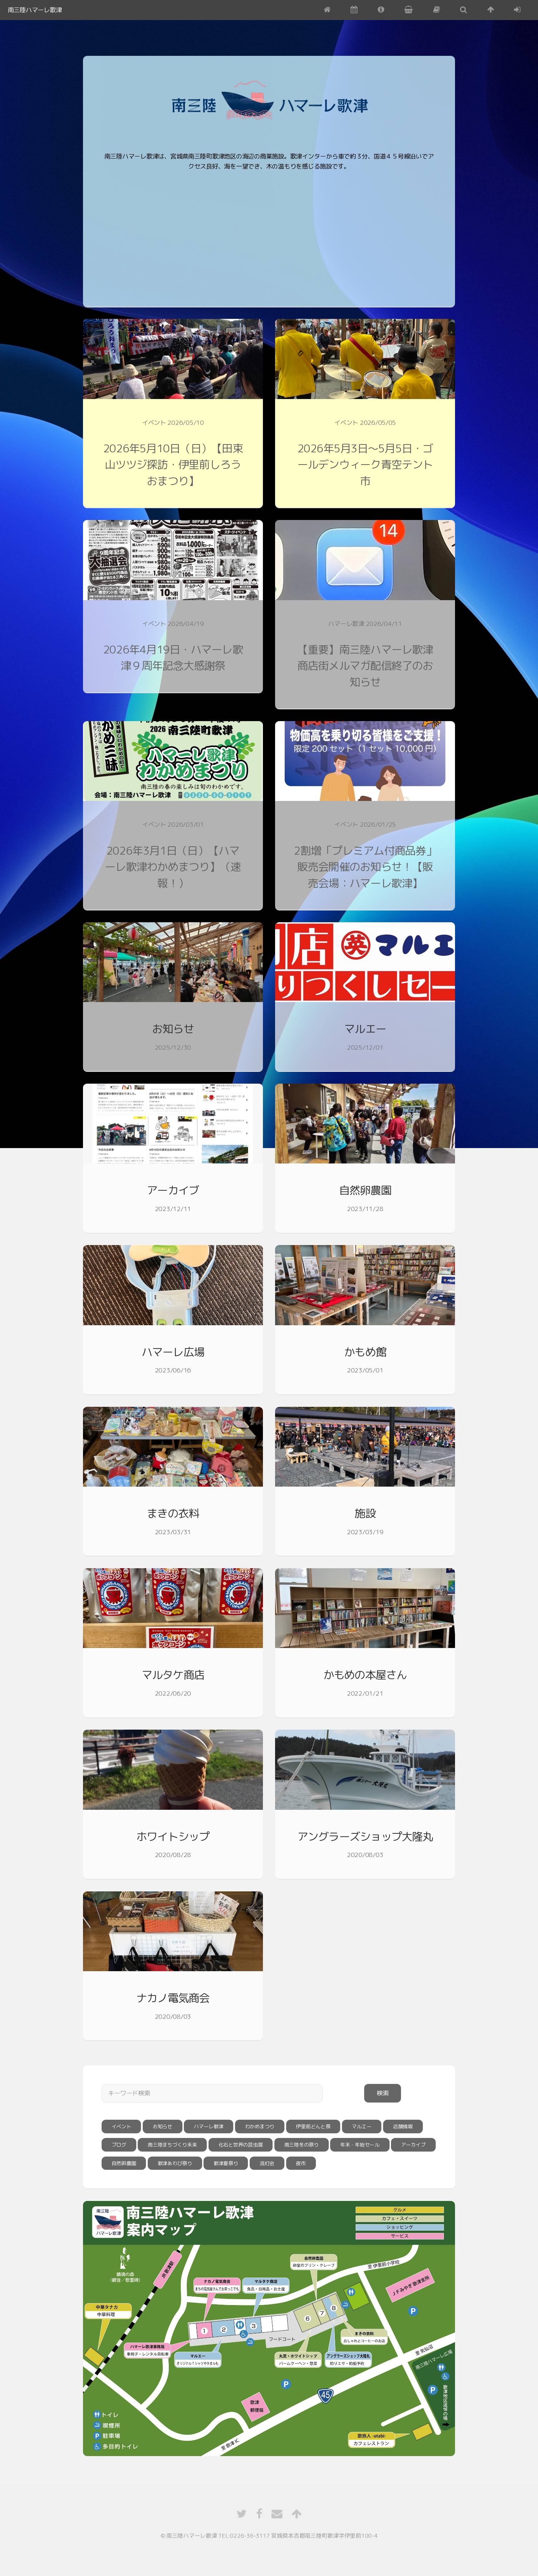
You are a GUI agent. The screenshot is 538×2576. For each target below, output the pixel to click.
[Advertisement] (316, 234)
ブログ (119, 2144)
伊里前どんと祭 (313, 2126)
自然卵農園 (365, 1190)
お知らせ (173, 1028)
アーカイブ (173, 1190)
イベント (121, 2126)
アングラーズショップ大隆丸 (365, 1836)
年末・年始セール (360, 2144)
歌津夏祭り (226, 2163)
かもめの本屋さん (365, 1674)
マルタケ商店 (173, 1674)
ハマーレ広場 (173, 1352)
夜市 (300, 2163)
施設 (364, 1513)
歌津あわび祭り (175, 2163)
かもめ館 (365, 1352)
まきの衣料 (173, 1513)
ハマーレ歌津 (208, 2126)
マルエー (365, 1028)
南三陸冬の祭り (301, 2144)
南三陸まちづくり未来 (172, 2144)
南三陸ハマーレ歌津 (35, 9)
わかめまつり (259, 2126)
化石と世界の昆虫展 (241, 2144)
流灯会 (267, 2163)
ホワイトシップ (173, 1836)
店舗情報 (403, 2126)
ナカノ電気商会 (173, 1998)
